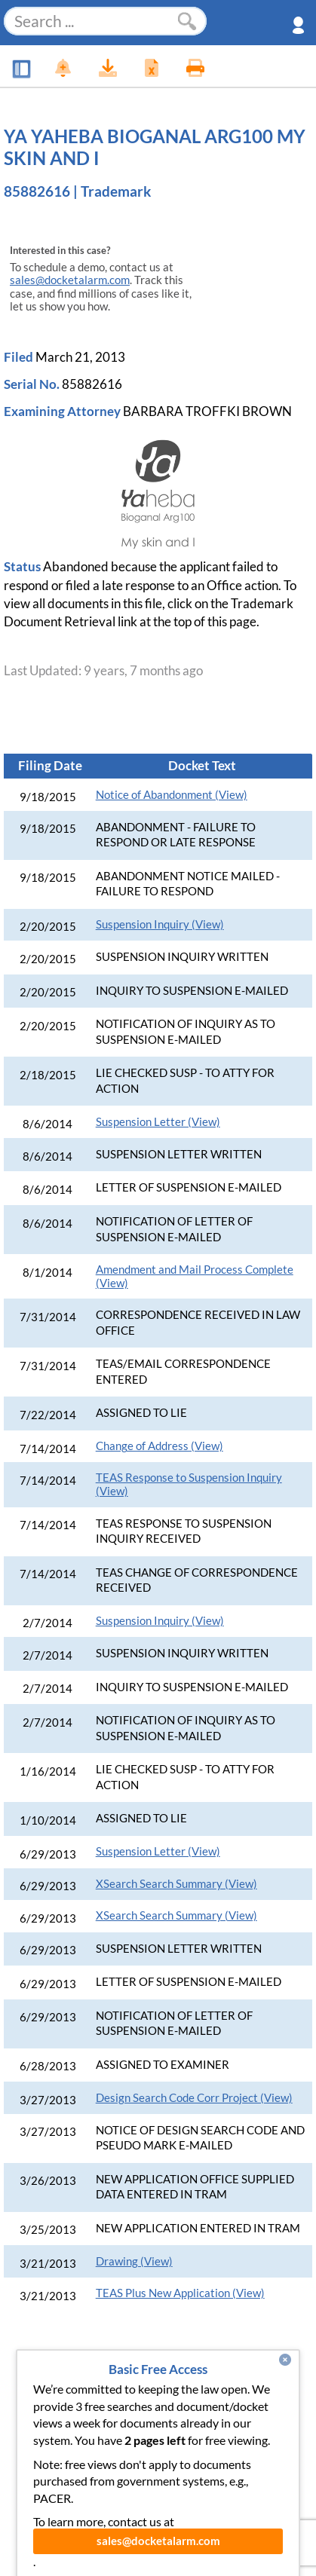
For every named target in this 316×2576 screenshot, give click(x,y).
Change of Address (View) (159, 1445)
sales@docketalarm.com (70, 280)
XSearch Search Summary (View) (176, 1883)
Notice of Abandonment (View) (171, 794)
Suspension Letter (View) (158, 1121)
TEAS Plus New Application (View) (180, 2293)
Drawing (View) (134, 2261)
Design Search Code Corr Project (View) (194, 2097)
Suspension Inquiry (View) (160, 924)
